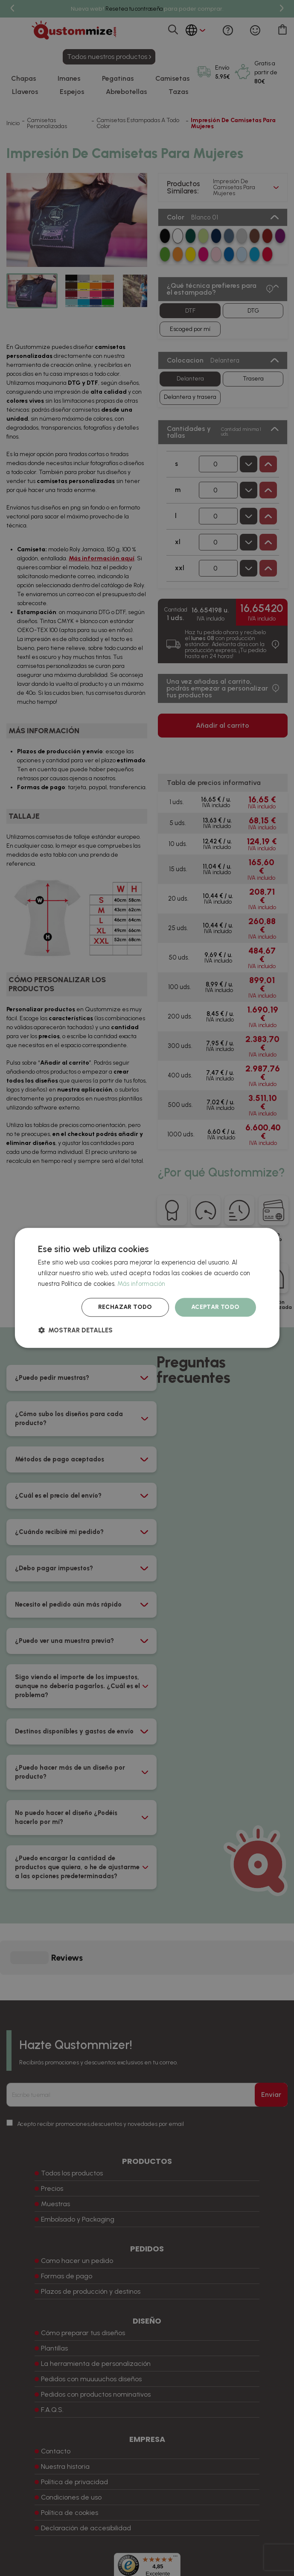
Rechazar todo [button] (125, 1307)
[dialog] (147, 1288)
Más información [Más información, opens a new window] (141, 1284)
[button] (75, 1330)
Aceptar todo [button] (215, 1307)
